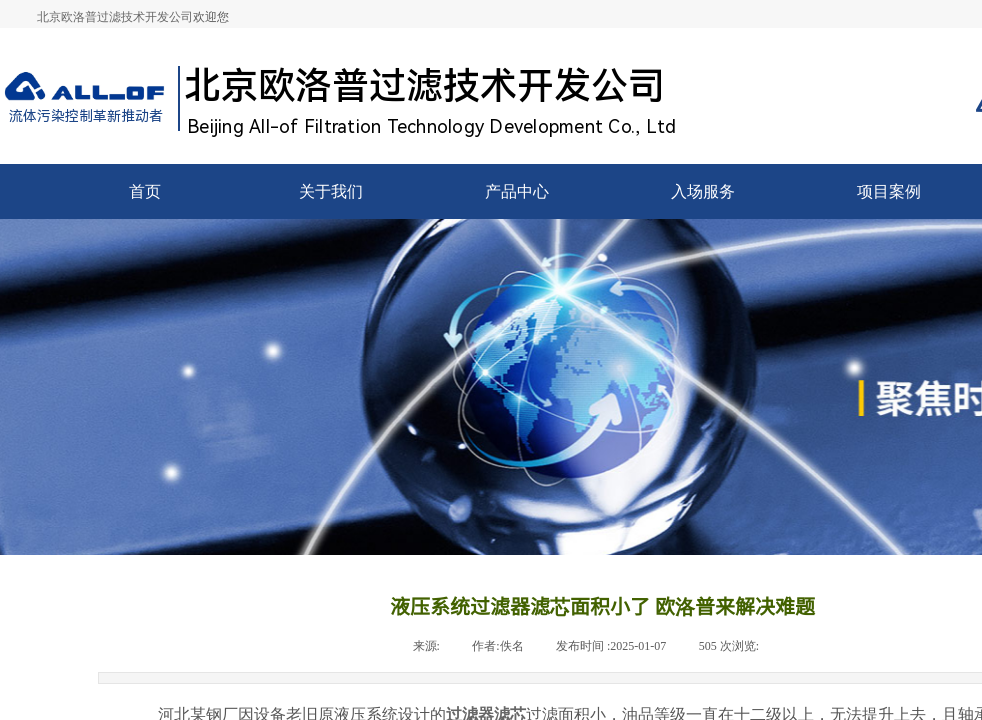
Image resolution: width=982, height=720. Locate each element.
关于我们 (331, 191)
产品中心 (517, 191)
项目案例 (889, 191)
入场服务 (703, 191)
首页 (145, 191)
